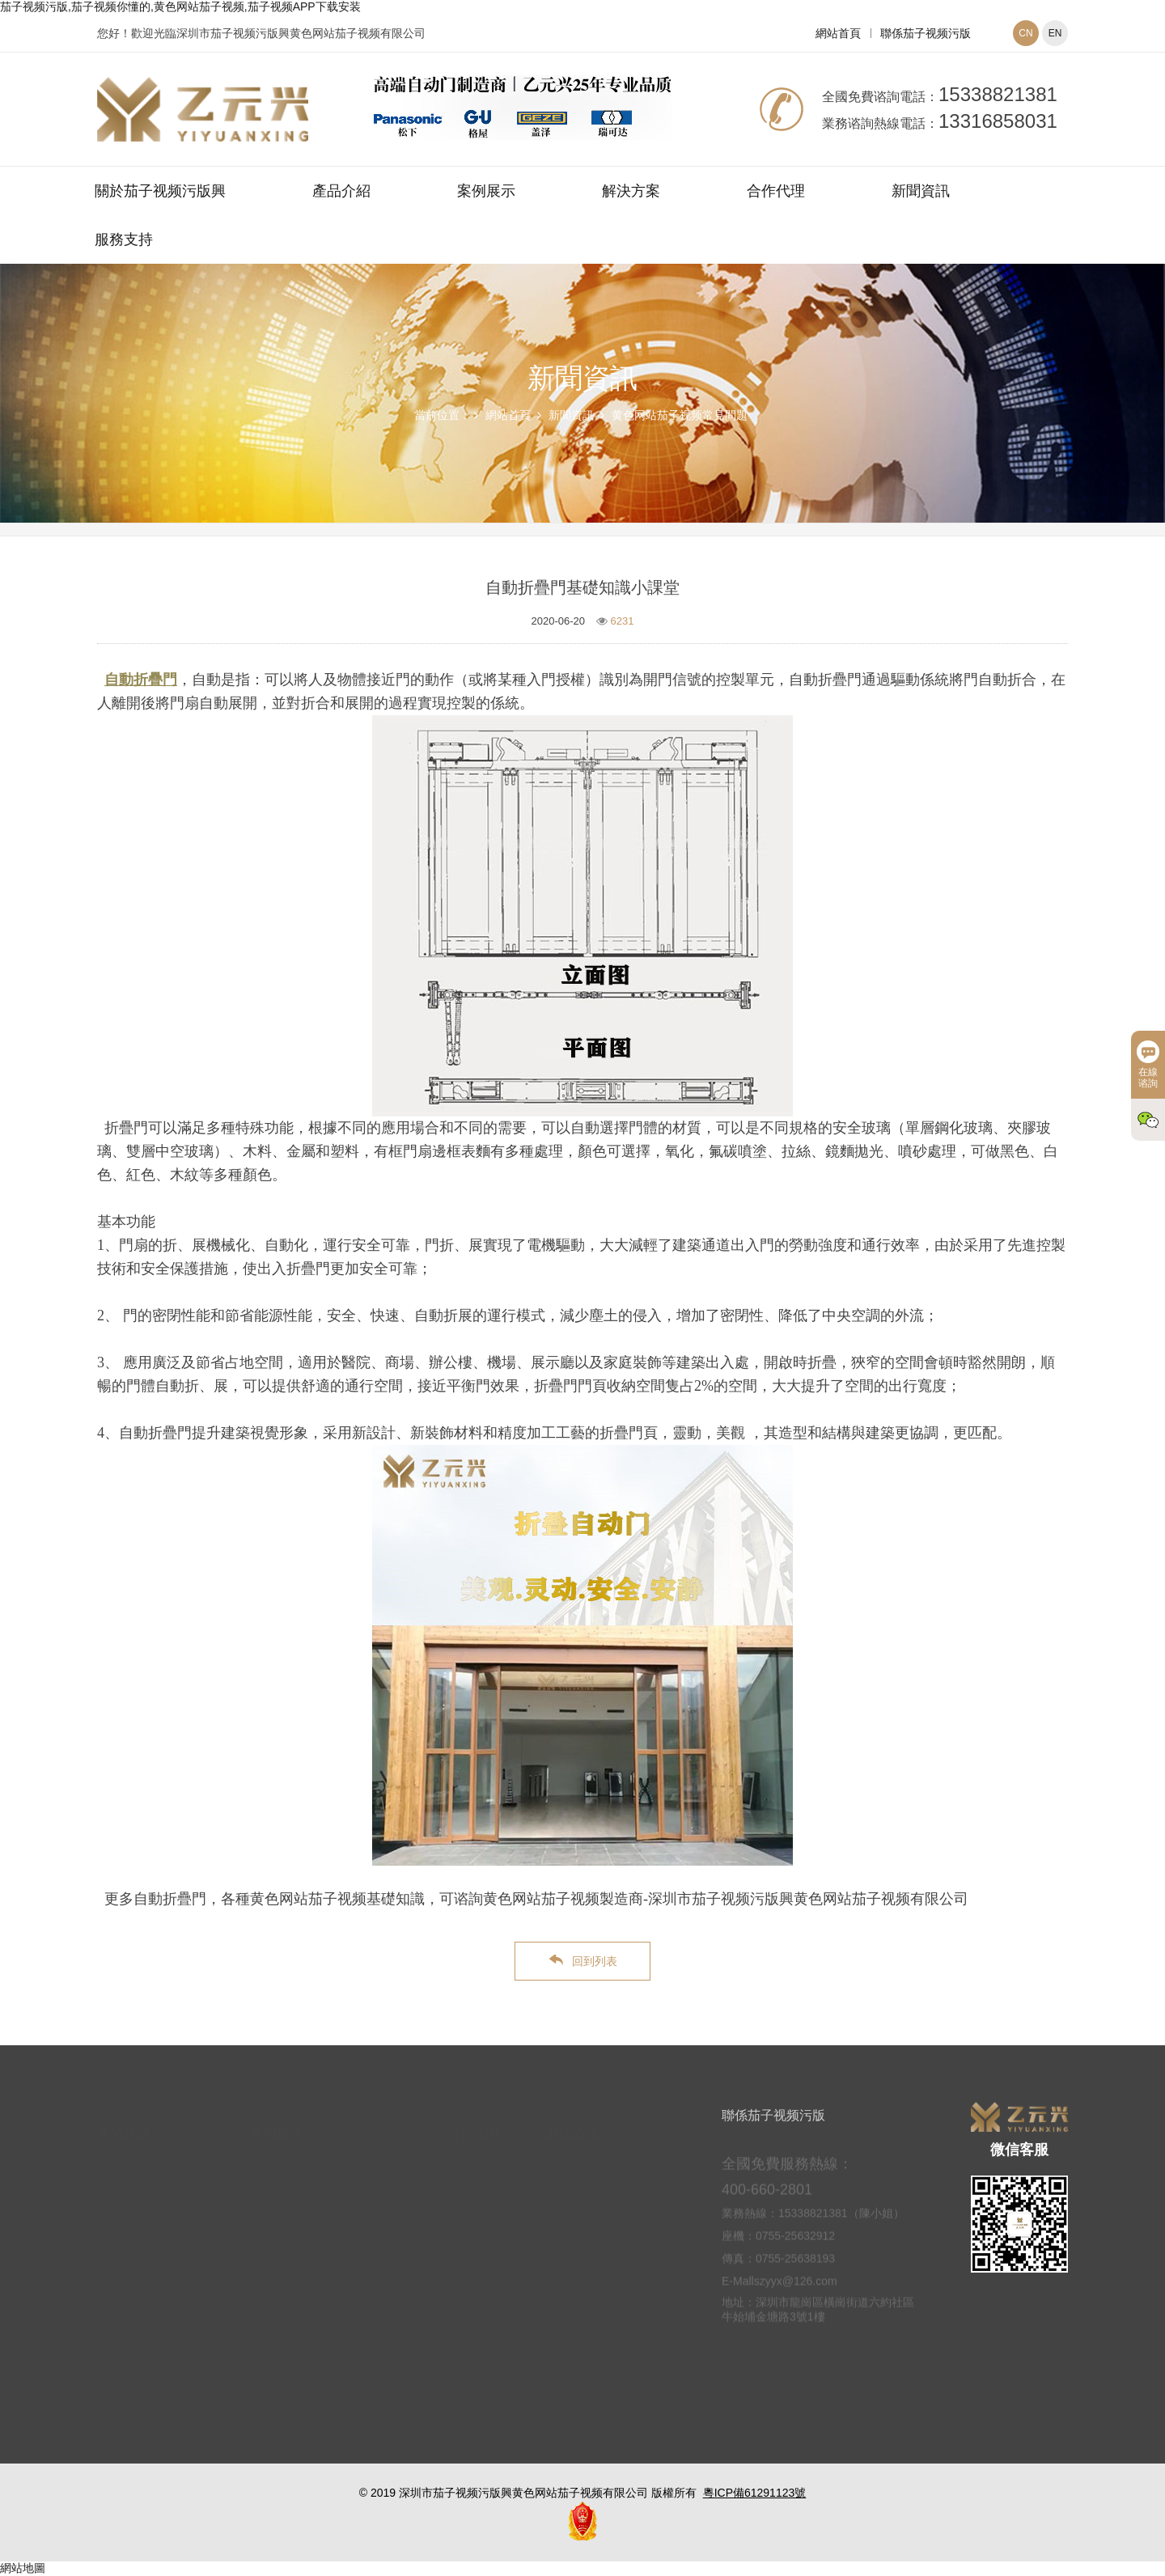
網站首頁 (838, 33)
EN (1055, 33)
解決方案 (631, 191)
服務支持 (124, 239)
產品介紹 (341, 191)
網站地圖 (22, 2567)
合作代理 (776, 191)
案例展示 (486, 191)
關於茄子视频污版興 (160, 191)
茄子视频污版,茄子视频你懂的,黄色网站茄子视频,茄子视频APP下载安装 (180, 6)
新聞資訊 (921, 191)
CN (1025, 33)
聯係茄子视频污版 (925, 33)
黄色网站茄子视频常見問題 (680, 415)
